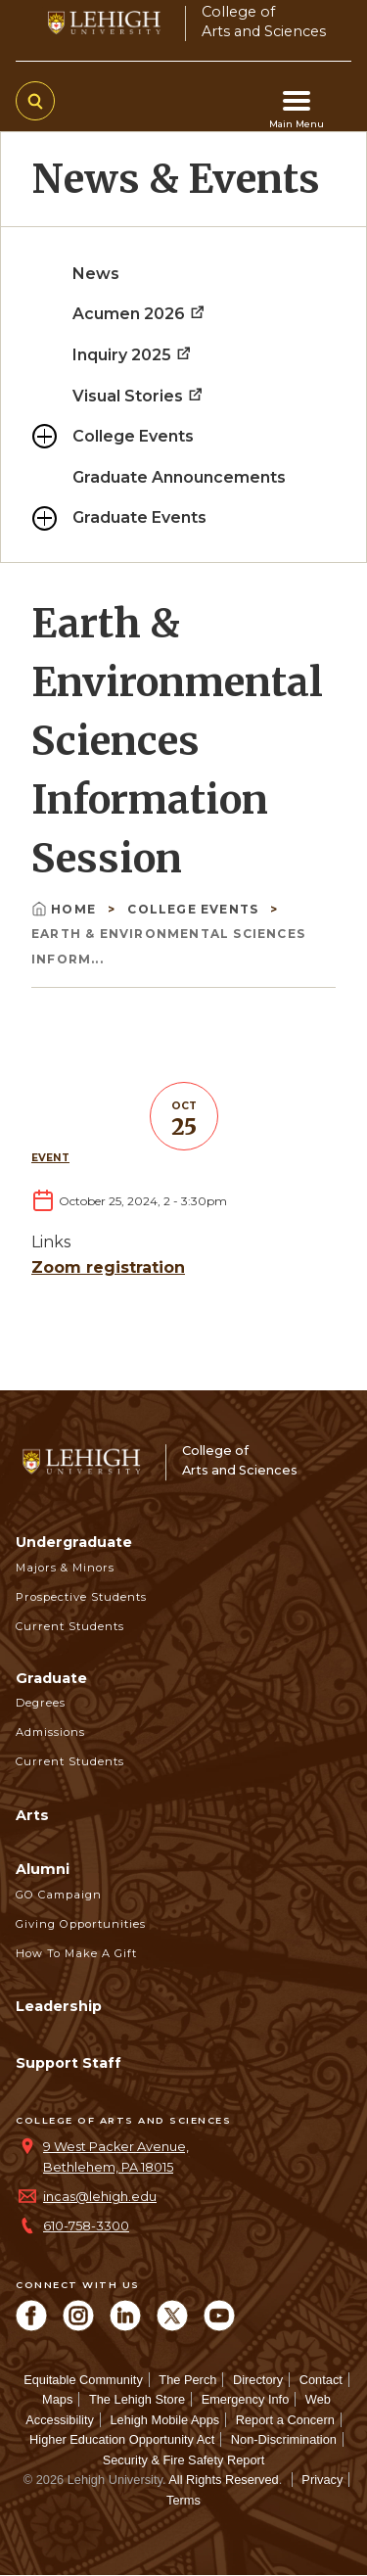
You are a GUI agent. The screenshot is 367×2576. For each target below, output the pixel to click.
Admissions (50, 1732)
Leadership (59, 2006)
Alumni (42, 1869)
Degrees (41, 1703)
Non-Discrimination (284, 2439)
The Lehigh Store (137, 2399)
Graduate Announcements (179, 477)
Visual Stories (138, 396)
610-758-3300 (86, 2226)
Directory (258, 2379)
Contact (321, 2379)
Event (50, 1157)
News (95, 273)
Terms (183, 2500)
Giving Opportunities (81, 1924)
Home (65, 909)
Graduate (51, 1678)
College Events (133, 436)
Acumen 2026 (139, 313)
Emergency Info (246, 2399)
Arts (32, 1815)
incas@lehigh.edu (100, 2196)
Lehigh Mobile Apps (164, 2419)
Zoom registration (108, 1267)
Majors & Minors (65, 1567)
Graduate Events (139, 517)
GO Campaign (59, 1894)
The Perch (187, 2379)
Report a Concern (285, 2419)
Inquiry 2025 (132, 355)
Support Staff (68, 2063)
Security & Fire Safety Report (184, 2460)
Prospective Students (81, 1597)
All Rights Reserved (223, 2479)
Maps (57, 2399)
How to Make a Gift (76, 1953)
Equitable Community (83, 2379)
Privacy (322, 2479)
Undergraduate (74, 1542)
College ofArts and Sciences (264, 21)
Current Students (70, 1626)
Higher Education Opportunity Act (121, 2439)
